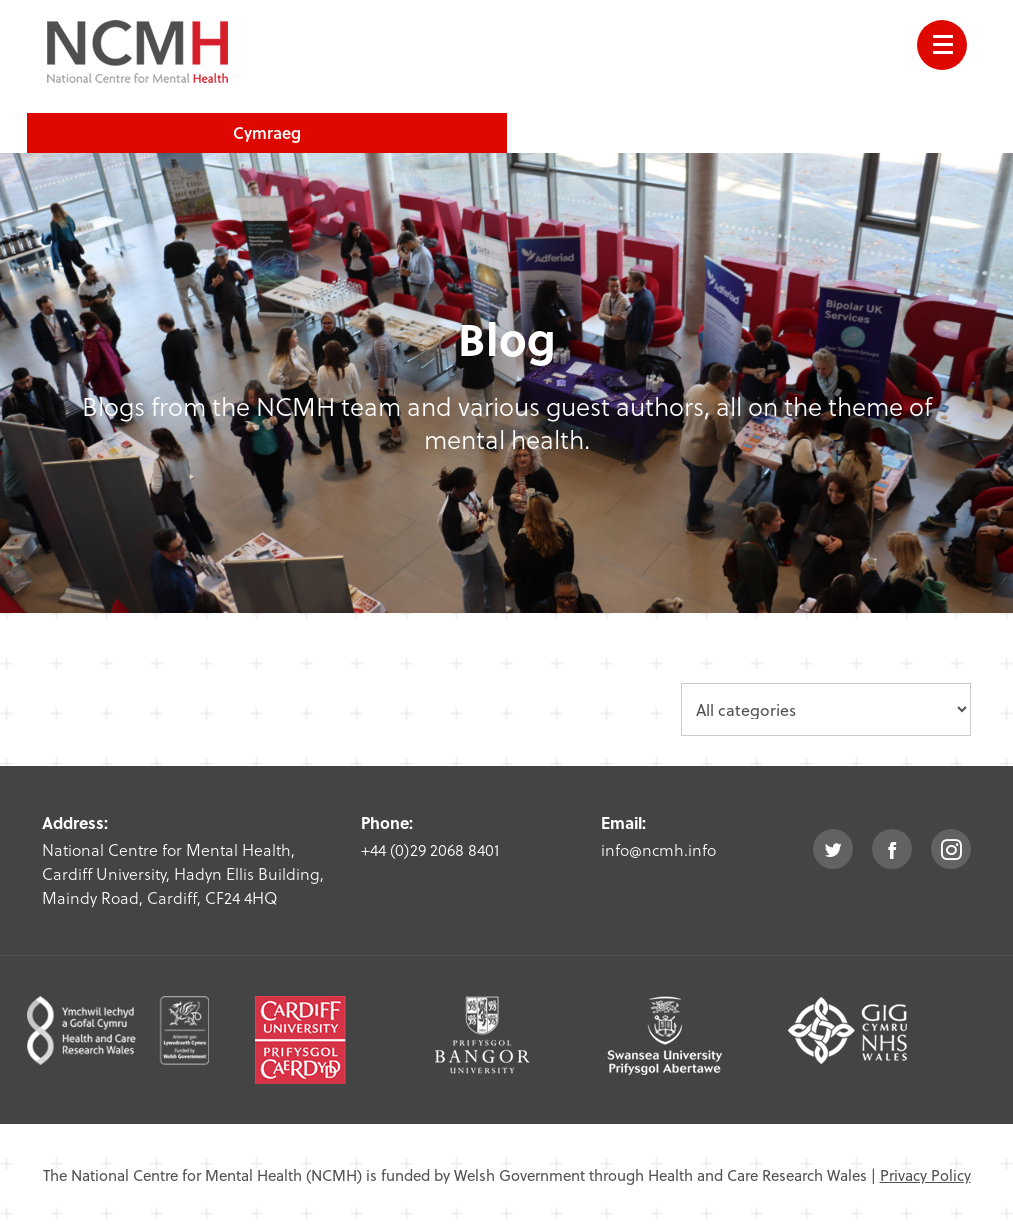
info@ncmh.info (658, 849)
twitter (833, 849)
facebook (892, 849)
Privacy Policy (925, 1175)
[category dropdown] (826, 709)
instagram (951, 849)
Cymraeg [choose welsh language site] (267, 132)
